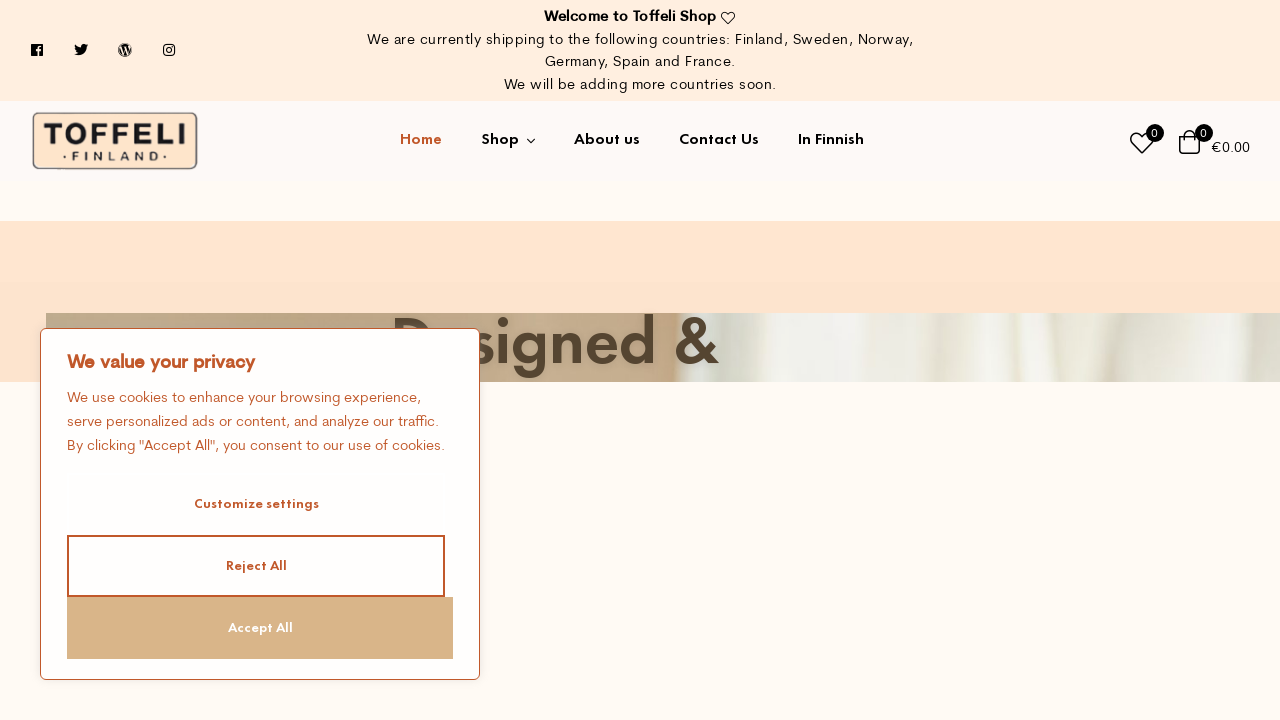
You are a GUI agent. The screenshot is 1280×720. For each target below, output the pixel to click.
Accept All (260, 627)
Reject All (256, 565)
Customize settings (256, 503)
